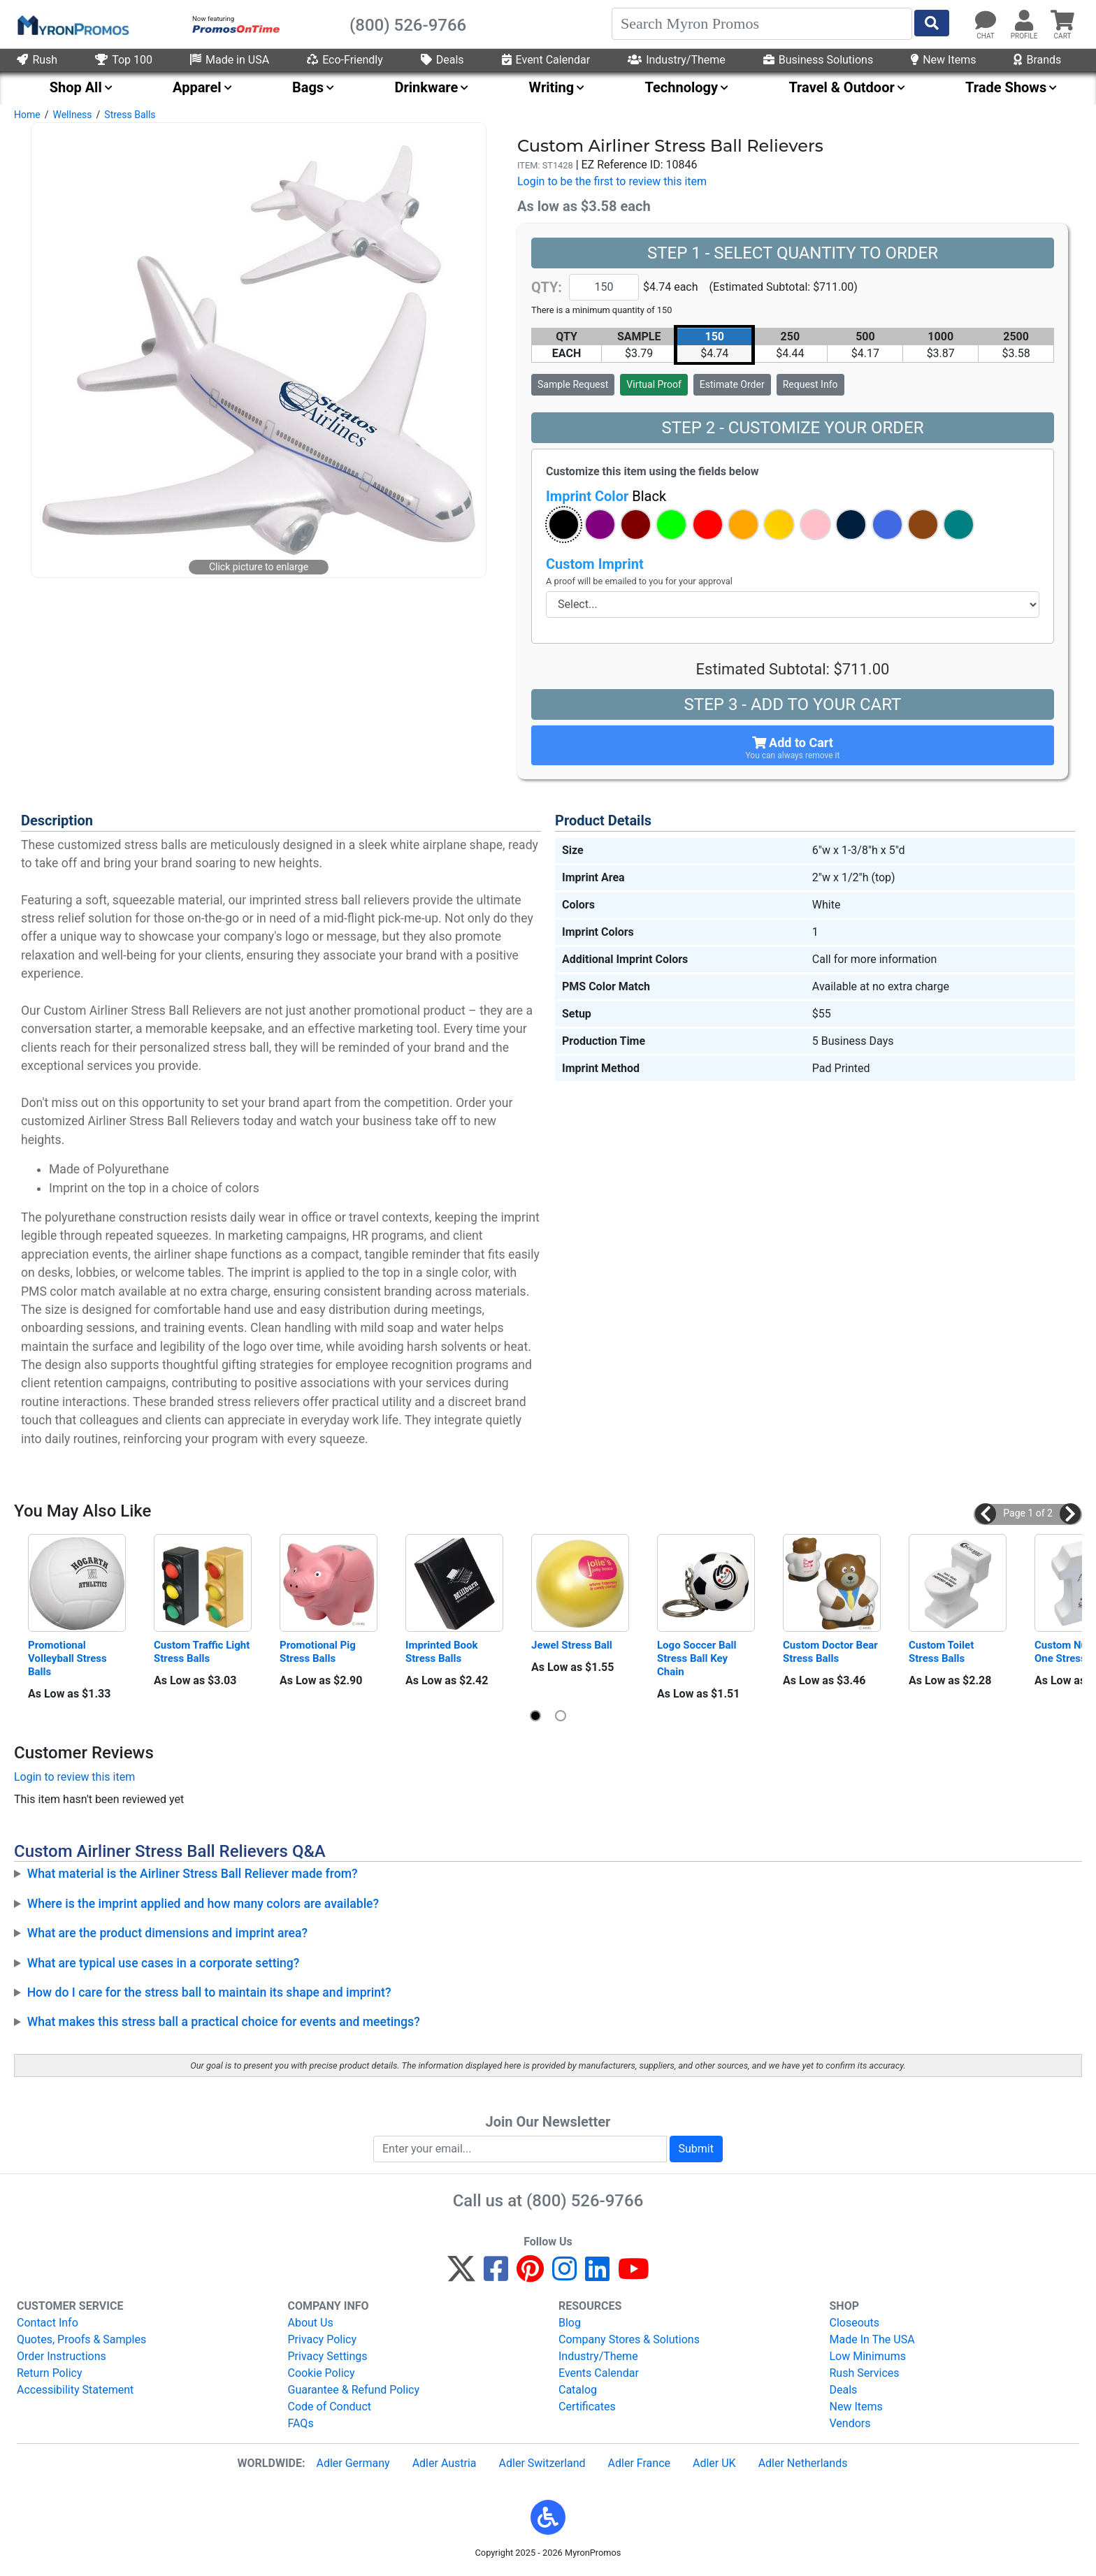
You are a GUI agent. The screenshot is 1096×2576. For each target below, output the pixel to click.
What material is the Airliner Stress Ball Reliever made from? (192, 1874)
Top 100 (123, 59)
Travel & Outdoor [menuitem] (841, 87)
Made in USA (229, 59)
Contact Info (47, 2322)
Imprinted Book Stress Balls (442, 1652)
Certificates (587, 2406)
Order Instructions (61, 2356)
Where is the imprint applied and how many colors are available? (203, 1904)
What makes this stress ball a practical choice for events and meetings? (223, 2022)
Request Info (810, 384)
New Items (943, 59)
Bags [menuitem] (308, 87)
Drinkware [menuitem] (426, 87)
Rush (37, 59)
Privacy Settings (328, 2356)
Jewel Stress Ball (571, 1645)
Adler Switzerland (542, 2463)
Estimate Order (732, 384)
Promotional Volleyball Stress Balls (68, 1658)
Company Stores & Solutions (629, 2339)
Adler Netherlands (803, 2463)
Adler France (639, 2463)
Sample (573, 384)
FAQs (301, 2423)
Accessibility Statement (75, 2389)
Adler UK (714, 2463)
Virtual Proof (653, 384)
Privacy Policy (322, 2339)
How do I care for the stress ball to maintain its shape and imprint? (209, 1992)
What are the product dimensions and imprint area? (167, 1933)
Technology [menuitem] (682, 87)
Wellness (72, 114)
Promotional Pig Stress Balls (319, 1652)
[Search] (762, 24)
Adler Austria (444, 2463)
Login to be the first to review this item (612, 181)
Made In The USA (872, 2339)
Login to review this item (74, 1776)
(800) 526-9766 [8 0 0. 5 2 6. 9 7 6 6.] (584, 2200)
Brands (1037, 59)
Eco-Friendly (345, 59)
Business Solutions (818, 59)
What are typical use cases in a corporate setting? (163, 1963)
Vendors (850, 2423)
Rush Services (865, 2373)
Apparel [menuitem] (197, 87)
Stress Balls (129, 114)
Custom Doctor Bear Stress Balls (832, 1652)
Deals (442, 59)
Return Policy (49, 2373)
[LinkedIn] (597, 2275)
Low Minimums (868, 2356)
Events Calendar (598, 2373)
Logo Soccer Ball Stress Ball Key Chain (698, 1658)
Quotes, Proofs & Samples (81, 2339)
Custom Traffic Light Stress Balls (203, 1652)
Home (27, 114)
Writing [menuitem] (552, 87)
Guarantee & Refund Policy (354, 2389)
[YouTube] (634, 2275)
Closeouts (855, 2322)
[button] (563, 524)
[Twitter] (461, 2275)
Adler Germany (352, 2463)
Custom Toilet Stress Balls (942, 1652)
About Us (310, 2322)
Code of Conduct (330, 2406)
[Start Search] (931, 23)
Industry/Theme (677, 59)
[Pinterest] (530, 2275)
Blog (569, 2322)
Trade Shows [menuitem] (1005, 87)
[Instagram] (564, 2275)
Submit (696, 2148)
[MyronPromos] (72, 24)
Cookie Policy (321, 2373)
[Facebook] (496, 2275)
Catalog (577, 2389)
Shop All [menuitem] (76, 87)
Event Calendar (546, 59)
